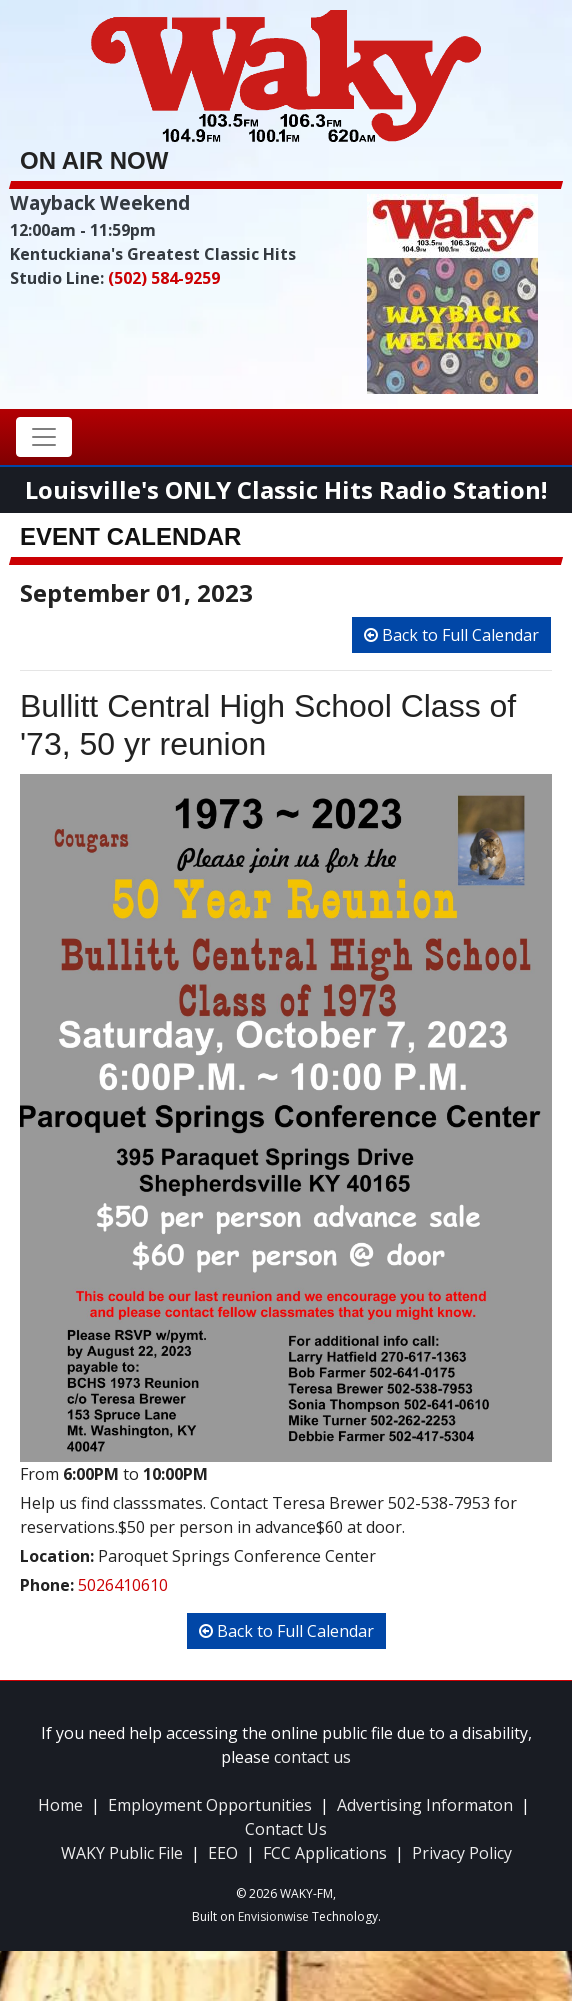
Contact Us (286, 1829)
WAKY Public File (122, 1853)
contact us (312, 1757)
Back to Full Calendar (451, 635)
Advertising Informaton (425, 1805)
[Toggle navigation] (44, 437)
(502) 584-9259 (164, 278)
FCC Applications (325, 1853)
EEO (223, 1853)
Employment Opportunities (210, 1805)
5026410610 (123, 1585)
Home (60, 1805)
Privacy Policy (462, 1853)
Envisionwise (273, 1916)
